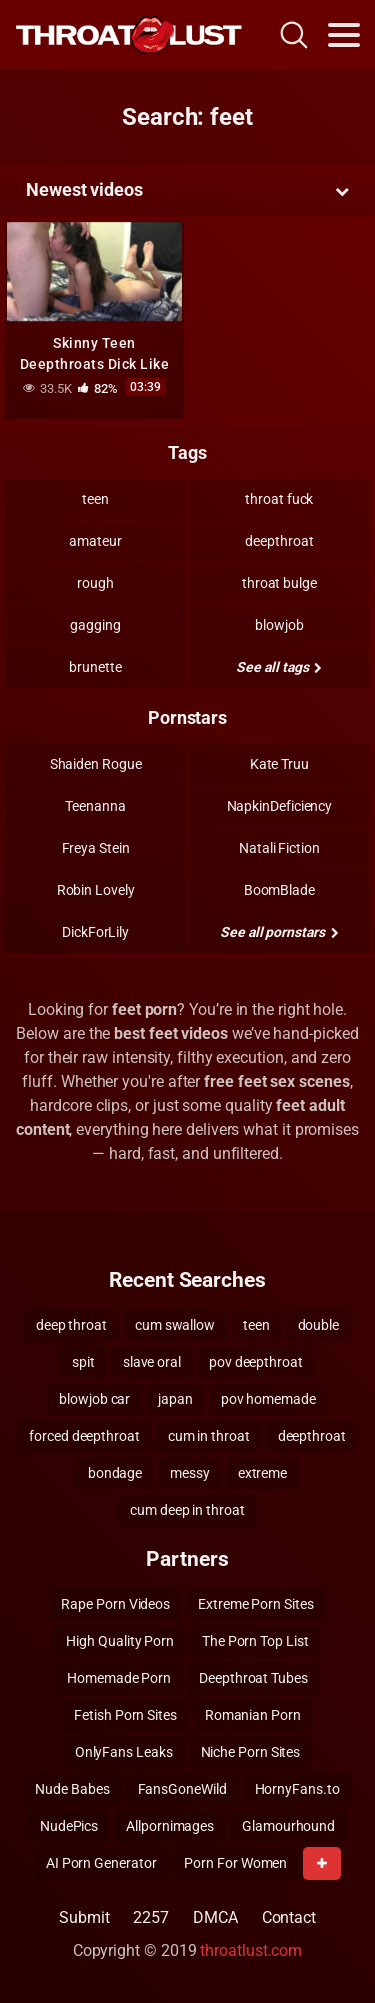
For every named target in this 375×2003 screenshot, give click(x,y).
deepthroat (279, 541)
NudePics (69, 1826)
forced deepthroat (84, 1436)
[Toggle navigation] (344, 35)
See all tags (279, 667)
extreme (262, 1473)
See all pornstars (279, 932)
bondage (115, 1473)
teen (95, 499)
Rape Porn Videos (115, 1604)
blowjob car (94, 1399)
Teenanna (95, 806)
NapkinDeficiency (280, 806)
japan (175, 1399)
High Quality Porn (120, 1641)
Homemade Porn (119, 1678)
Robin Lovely (96, 890)
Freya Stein (96, 848)
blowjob (279, 625)
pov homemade (268, 1399)
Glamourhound (288, 1826)
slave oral (152, 1362)
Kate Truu (279, 764)
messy (190, 1473)
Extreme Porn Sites (256, 1604)
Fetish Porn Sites (125, 1715)
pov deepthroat (256, 1362)
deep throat (71, 1325)
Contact (289, 1917)
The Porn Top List (255, 1641)
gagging (95, 625)
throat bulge (279, 583)
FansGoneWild (182, 1789)
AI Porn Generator (101, 1863)
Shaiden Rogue (96, 764)
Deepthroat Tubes (253, 1678)
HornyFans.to (297, 1789)
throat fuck (279, 499)
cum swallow (175, 1325)
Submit (84, 1917)
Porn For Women (235, 1863)
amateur (95, 541)
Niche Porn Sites (251, 1752)
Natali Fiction (279, 848)
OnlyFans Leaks (124, 1752)
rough (95, 583)
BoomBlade (279, 890)
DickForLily (95, 932)
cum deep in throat (187, 1510)
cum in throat (209, 1436)
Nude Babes (72, 1789)
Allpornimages (170, 1826)
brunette (95, 667)
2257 (151, 1917)
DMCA (215, 1917)
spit (83, 1362)
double (319, 1325)
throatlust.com (251, 1950)
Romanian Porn (253, 1715)
